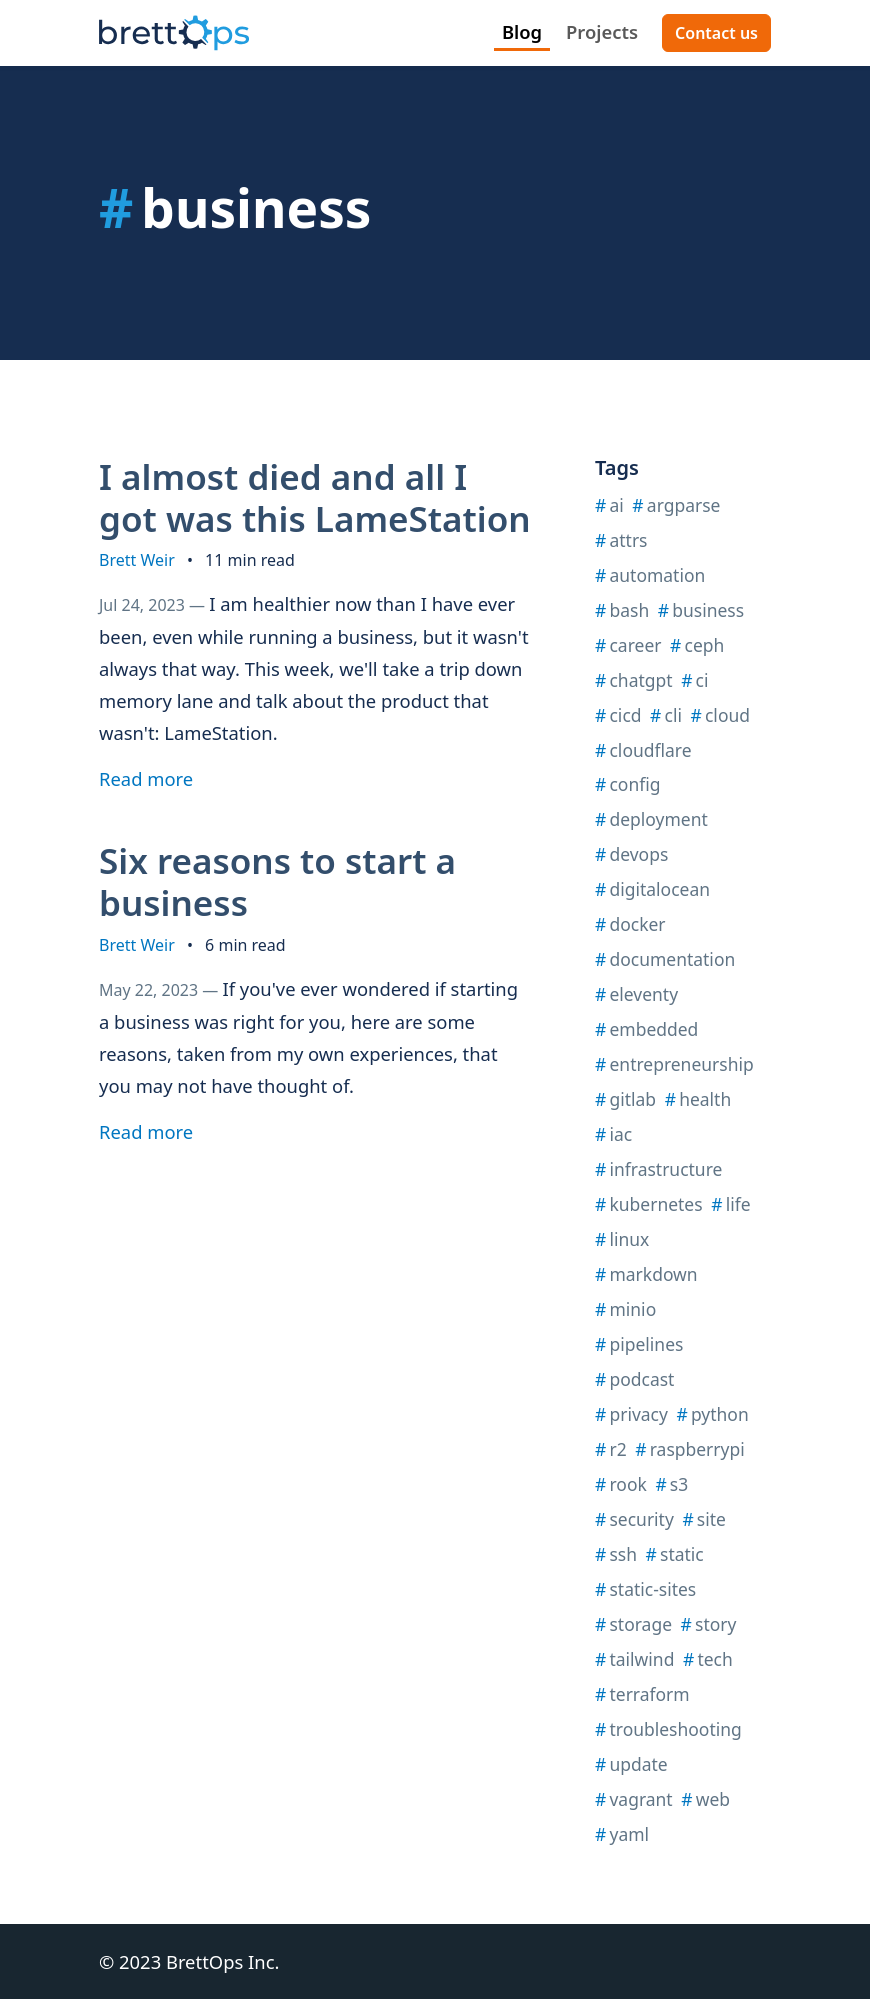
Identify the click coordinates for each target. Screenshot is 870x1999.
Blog (522, 31)
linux (622, 1239)
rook (621, 1484)
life (730, 1204)
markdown (646, 1274)
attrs (621, 540)
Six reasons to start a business (277, 881)
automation (650, 575)
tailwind (634, 1659)
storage (633, 1624)
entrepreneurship (674, 1064)
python (712, 1414)
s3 (671, 1484)
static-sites (645, 1589)
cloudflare (643, 750)
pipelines (639, 1344)
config (628, 784)
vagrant (634, 1799)
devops (631, 854)
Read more (153, 778)
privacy (631, 1414)
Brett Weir (137, 560)
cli (666, 715)
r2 (611, 1449)
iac (613, 1134)
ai (609, 505)
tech (708, 1659)
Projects (602, 31)
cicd (618, 715)
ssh (616, 1554)
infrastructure (658, 1169)
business (701, 610)
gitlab (625, 1099)
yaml (622, 1834)
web (705, 1799)
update (631, 1764)
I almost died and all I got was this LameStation (315, 497)
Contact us (716, 33)
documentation (665, 959)
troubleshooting (668, 1729)
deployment (651, 819)
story (709, 1624)
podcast (634, 1379)
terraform (642, 1694)
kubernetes (649, 1204)
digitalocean (652, 889)
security (634, 1519)
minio (625, 1309)
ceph (697, 645)
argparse (676, 505)
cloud (720, 715)
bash (622, 610)
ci (694, 680)
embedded (646, 1029)
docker (630, 924)
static (675, 1554)
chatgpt (634, 680)
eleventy (636, 994)
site (704, 1519)
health (698, 1099)
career (628, 645)
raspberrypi (689, 1449)
